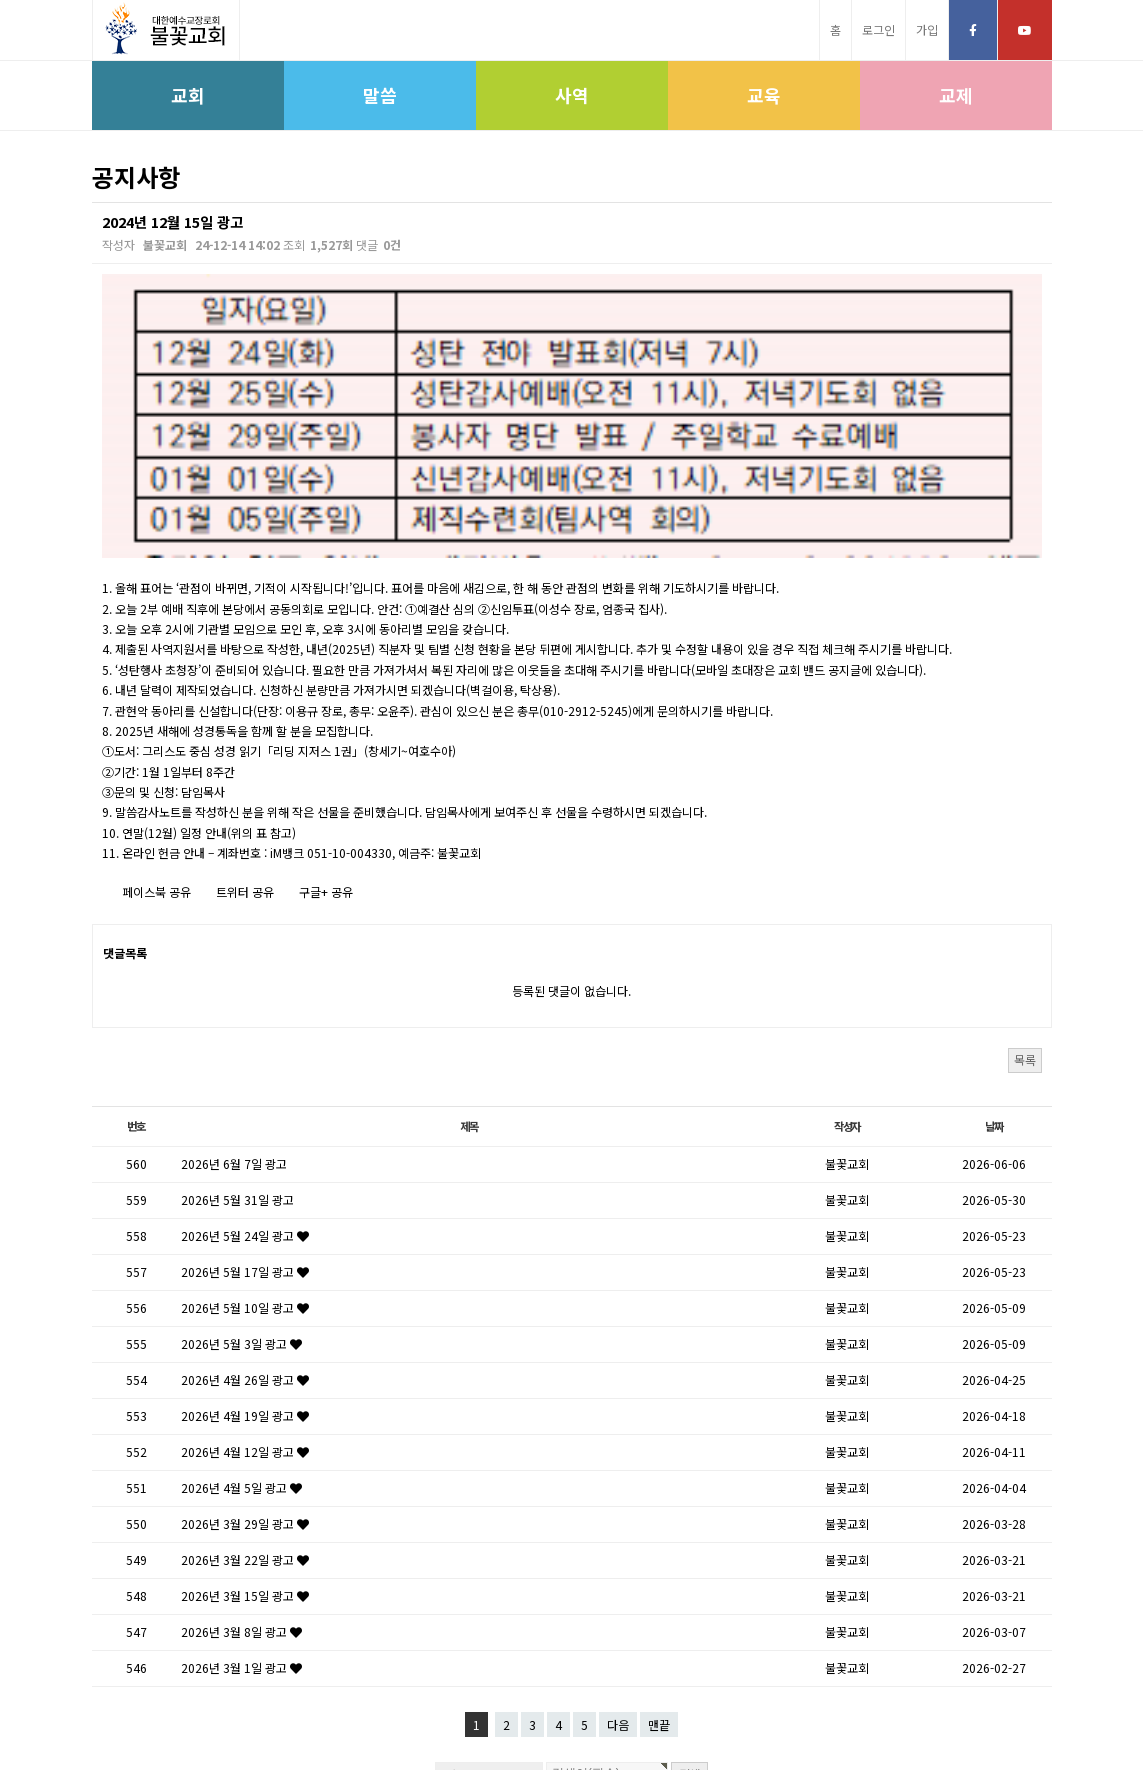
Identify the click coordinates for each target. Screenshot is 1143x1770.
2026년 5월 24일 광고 (245, 1057)
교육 (764, 95)
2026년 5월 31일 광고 (237, 1021)
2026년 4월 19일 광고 (245, 1237)
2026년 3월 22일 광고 (245, 1381)
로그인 (878, 29)
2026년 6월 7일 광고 (234, 985)
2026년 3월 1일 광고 (241, 1489)
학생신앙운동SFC (681, 1706)
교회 (188, 95)
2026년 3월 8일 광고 (241, 1453)
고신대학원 (588, 1706)
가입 (927, 29)
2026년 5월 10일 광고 (245, 1129)
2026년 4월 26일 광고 (245, 1201)
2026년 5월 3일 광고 (241, 1165)
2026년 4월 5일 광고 (241, 1309)
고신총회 (440, 1706)
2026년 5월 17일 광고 (245, 1093)
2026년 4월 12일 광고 (245, 1273)
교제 (956, 95)
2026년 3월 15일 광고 (245, 1417)
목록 (1025, 880)
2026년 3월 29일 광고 (245, 1345)
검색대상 (92, 202)
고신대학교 (511, 1706)
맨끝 (659, 1546)
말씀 (380, 95)
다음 (618, 1546)
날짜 (994, 948)
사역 (572, 95)
